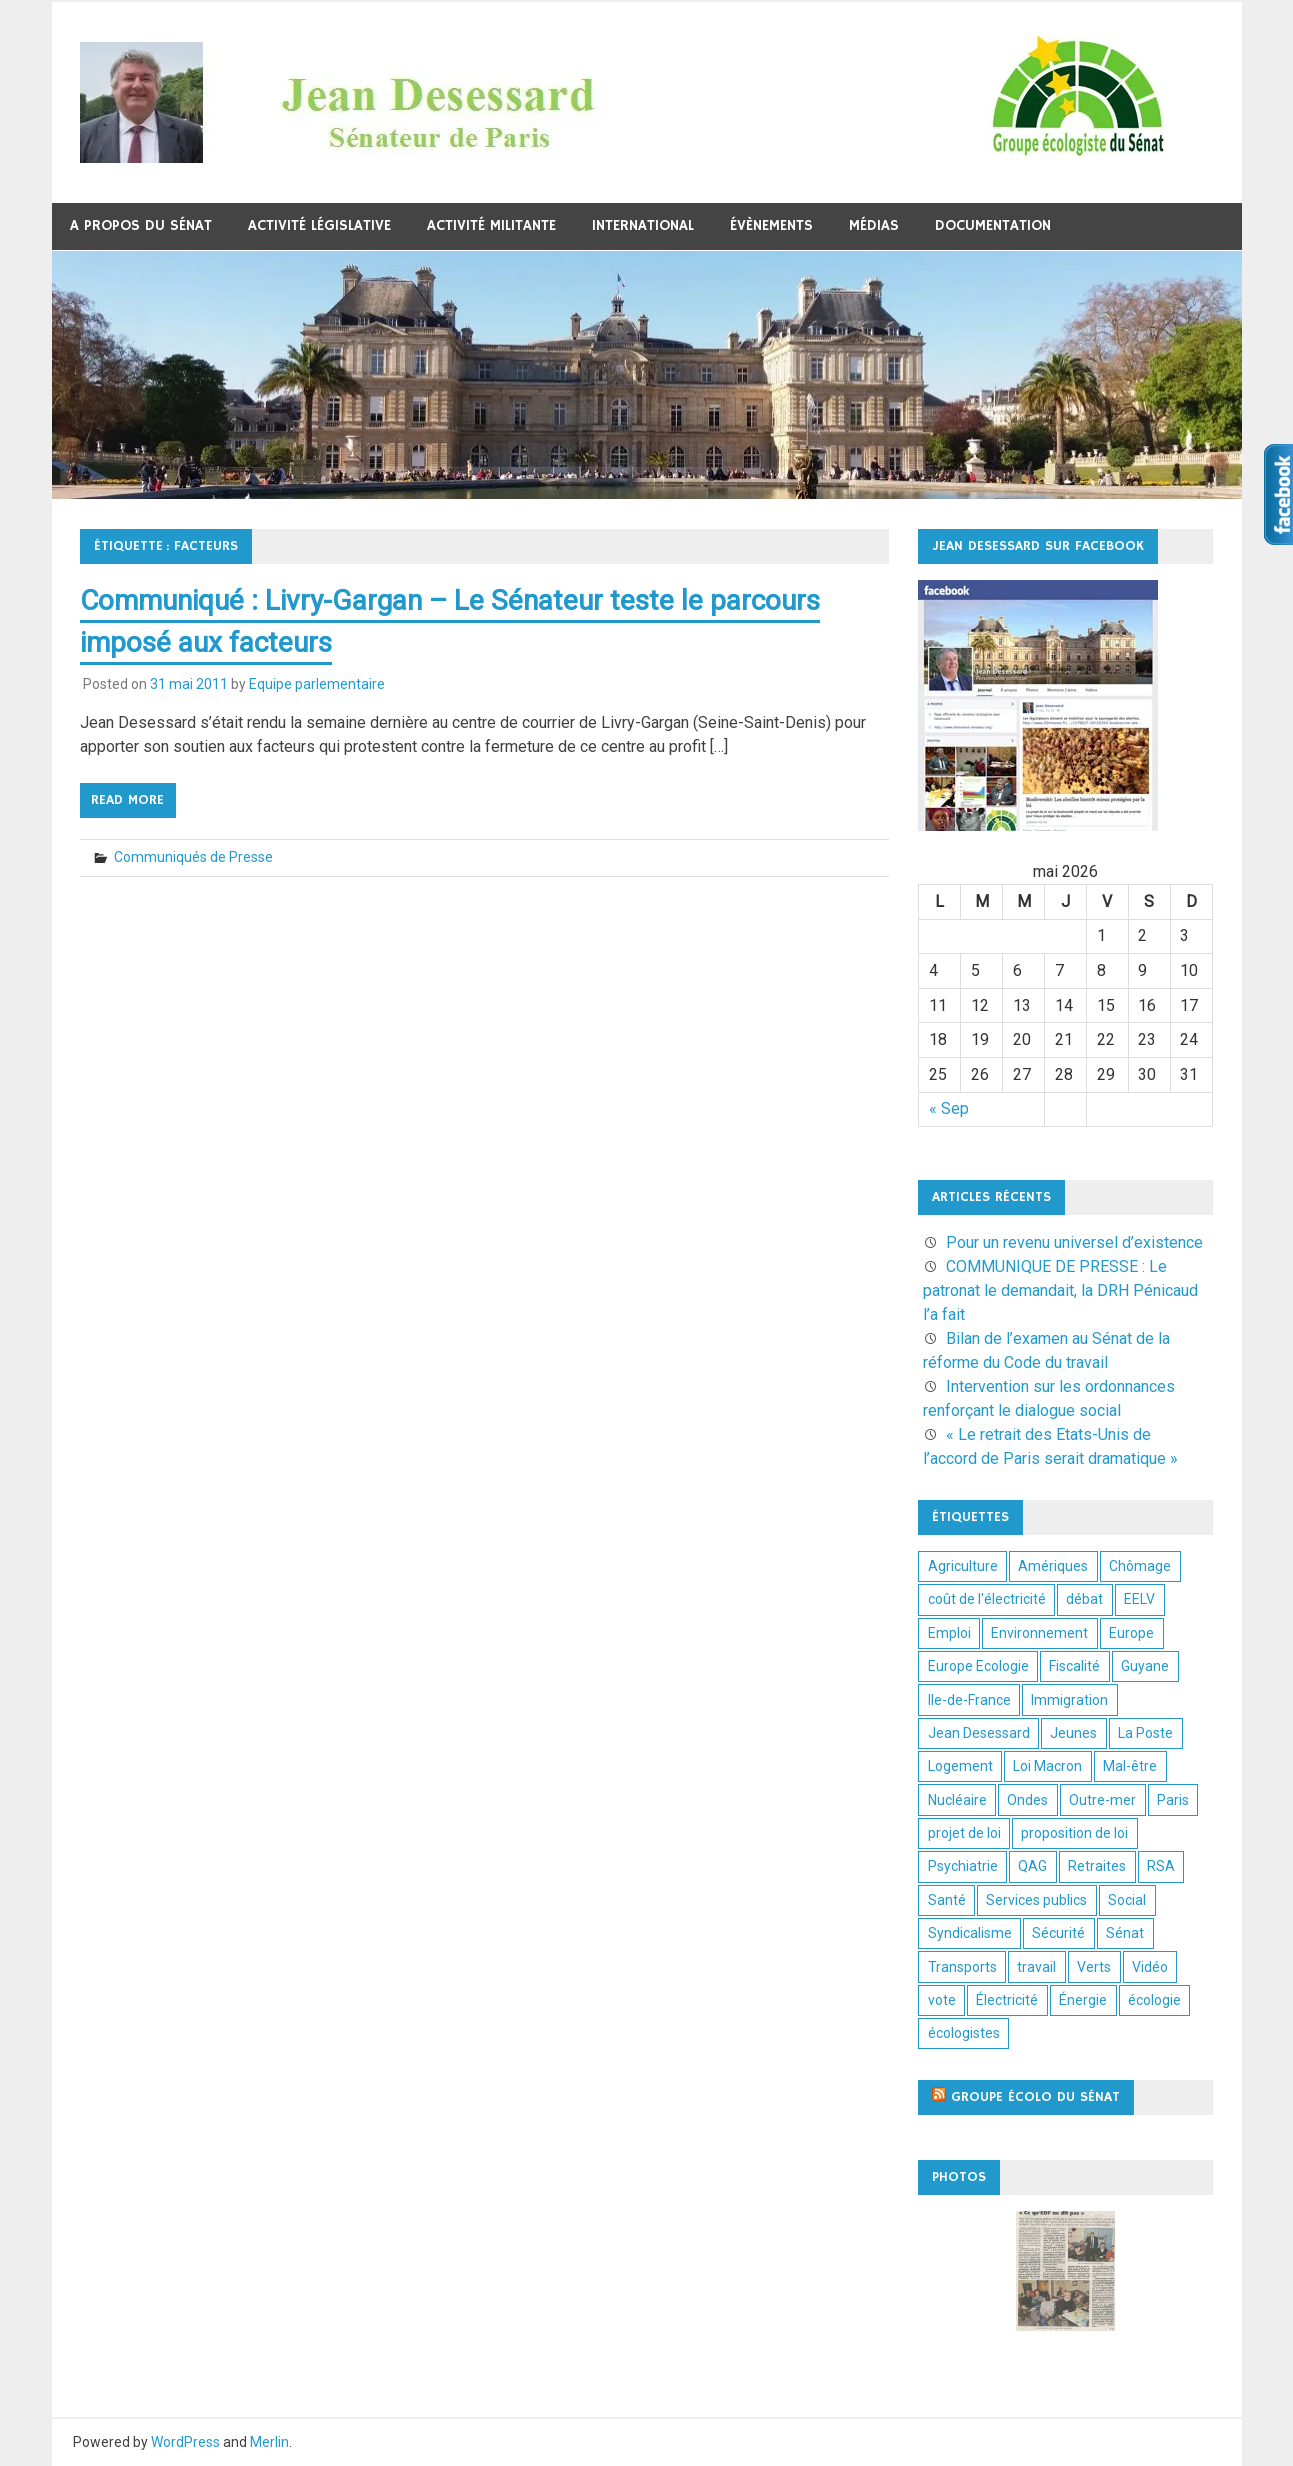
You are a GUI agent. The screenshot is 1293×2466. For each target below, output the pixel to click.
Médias (874, 225)
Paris (1173, 1800)
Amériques (1053, 1566)
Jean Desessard (979, 1733)
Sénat (1125, 1933)
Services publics (1036, 1900)
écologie (1154, 2000)
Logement (960, 1766)
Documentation (993, 225)
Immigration (1069, 1700)
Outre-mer (1102, 1800)
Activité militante (491, 225)
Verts (1094, 1967)
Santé (947, 1900)
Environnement (1039, 1633)
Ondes (1027, 1800)
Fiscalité (1074, 1666)
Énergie (1083, 2000)
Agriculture (963, 1566)
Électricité (1007, 2000)
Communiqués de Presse (193, 857)
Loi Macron (1047, 1766)
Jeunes (1073, 1733)
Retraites (1097, 1866)
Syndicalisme (970, 1933)
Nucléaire (957, 1800)
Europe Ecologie (978, 1666)
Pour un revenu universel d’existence (1074, 1242)
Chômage (1140, 1566)
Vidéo (1150, 1967)
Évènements (771, 225)
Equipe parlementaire (317, 684)
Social (1127, 1900)
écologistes (964, 2033)
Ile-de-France (969, 1700)
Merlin (269, 2442)
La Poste (1145, 1733)
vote (942, 2000)
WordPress (185, 2442)
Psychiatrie (963, 1866)
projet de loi (964, 1833)
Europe (1131, 1633)
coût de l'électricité (987, 1599)
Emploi (949, 1633)
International (643, 225)
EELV (1139, 1599)
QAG (1032, 1866)
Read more (127, 800)
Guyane (1145, 1666)
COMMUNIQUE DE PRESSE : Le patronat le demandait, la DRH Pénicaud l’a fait (1060, 1290)
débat (1084, 1599)
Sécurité (1058, 1933)
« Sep (949, 1108)
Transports (962, 1967)
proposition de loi (1074, 1833)
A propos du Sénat (141, 225)
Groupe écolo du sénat (1035, 2097)
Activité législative (319, 225)
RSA (1161, 1866)
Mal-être (1130, 1766)
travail (1036, 1967)
